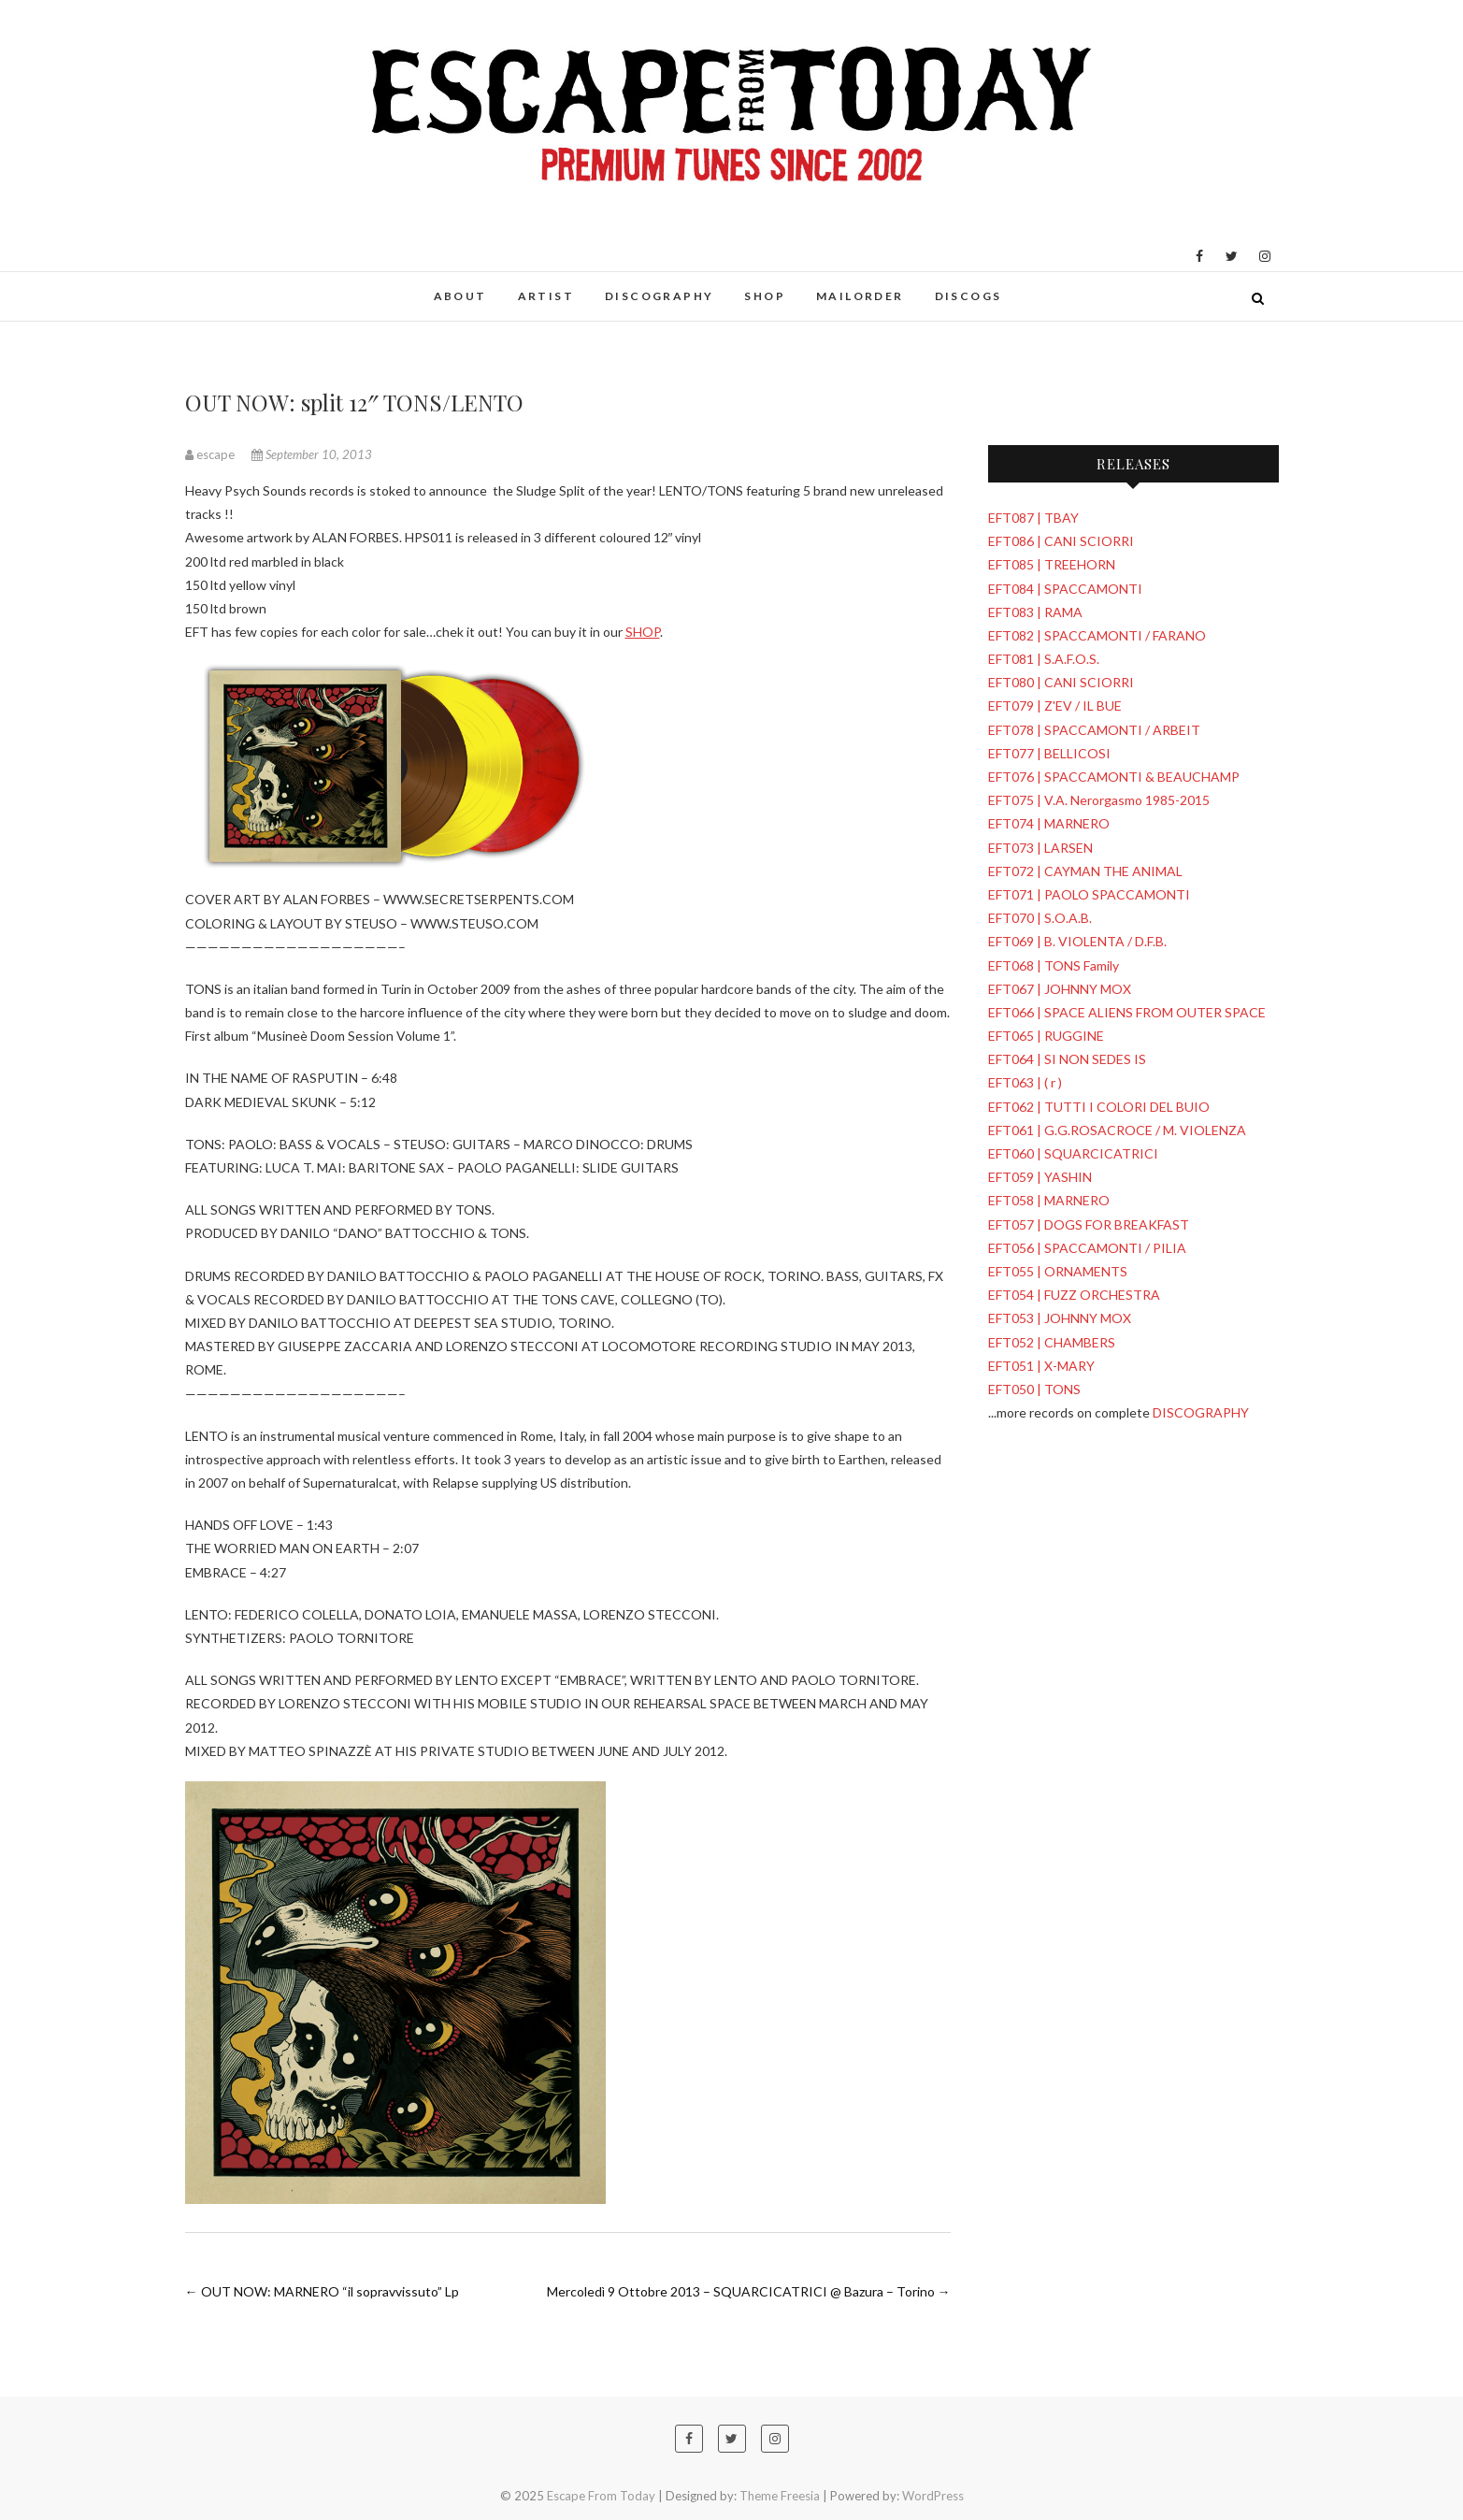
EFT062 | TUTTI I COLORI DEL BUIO (1099, 1107)
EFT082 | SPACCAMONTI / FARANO (1097, 635)
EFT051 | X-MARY (1041, 1366)
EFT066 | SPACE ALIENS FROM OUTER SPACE (1127, 1012)
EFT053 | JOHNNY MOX (1059, 1318)
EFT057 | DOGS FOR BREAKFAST (1088, 1224)
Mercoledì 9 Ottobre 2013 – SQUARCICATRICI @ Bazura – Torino (749, 2291)
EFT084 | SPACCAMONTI (1065, 589)
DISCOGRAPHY (659, 296)
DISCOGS (968, 296)
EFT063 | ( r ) (1025, 1082)
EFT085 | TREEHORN (1051, 564)
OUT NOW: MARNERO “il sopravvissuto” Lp (322, 2291)
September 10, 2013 (311, 454)
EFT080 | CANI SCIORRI (1061, 682)
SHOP (764, 296)
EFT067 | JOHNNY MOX (1059, 989)
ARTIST (546, 296)
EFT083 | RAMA (1035, 612)
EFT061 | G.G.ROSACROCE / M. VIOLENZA (1117, 1130)
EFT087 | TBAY (1033, 518)
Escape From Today (601, 2495)
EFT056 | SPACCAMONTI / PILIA (1087, 1248)
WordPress (933, 2495)
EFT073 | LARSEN (1040, 848)
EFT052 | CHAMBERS (1051, 1342)
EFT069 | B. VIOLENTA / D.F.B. (1077, 941)
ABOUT (460, 296)
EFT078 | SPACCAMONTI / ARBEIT (1094, 730)
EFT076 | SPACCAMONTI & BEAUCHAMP (1114, 777)
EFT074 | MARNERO (1049, 823)
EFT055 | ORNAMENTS (1057, 1271)
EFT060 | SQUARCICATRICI (1073, 1153)
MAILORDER (860, 296)
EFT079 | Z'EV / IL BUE (1055, 705)
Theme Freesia (779, 2495)
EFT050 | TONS (1034, 1389)
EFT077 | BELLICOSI (1049, 753)
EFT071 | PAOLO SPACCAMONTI (1089, 894)
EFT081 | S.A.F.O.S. (1043, 659)
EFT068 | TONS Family (1053, 965)
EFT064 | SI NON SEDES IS (1067, 1059)
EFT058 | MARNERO (1049, 1200)
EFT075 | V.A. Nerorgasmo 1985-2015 (1099, 800)
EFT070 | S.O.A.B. (1040, 918)
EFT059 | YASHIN (1040, 1177)
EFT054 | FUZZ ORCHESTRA (1074, 1295)
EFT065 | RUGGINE (1046, 1036)
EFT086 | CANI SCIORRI (1061, 541)
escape (211, 454)
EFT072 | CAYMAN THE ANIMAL (1085, 871)
